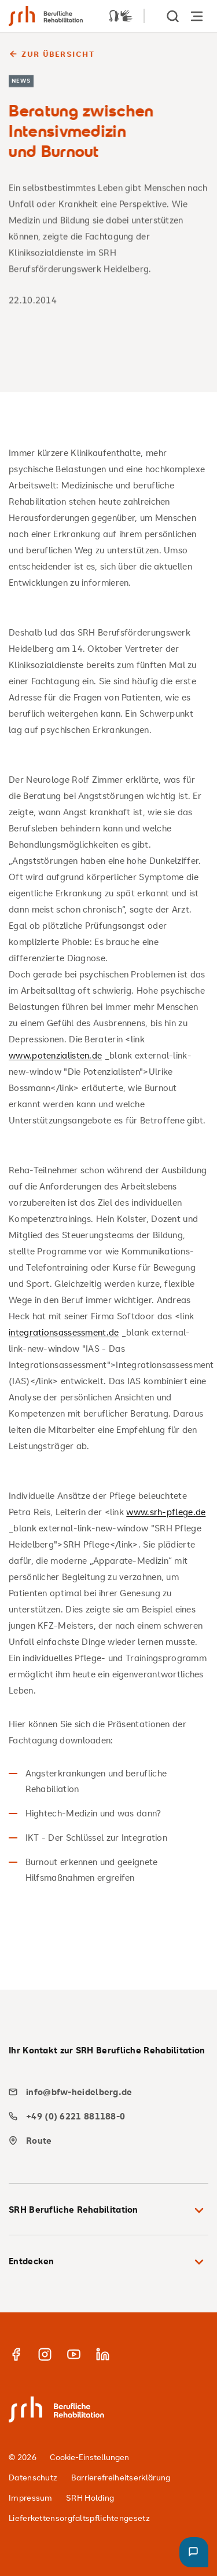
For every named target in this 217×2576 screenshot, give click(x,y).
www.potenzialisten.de (55, 1055)
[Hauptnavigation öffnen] (196, 16)
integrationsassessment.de (64, 1332)
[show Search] (173, 16)
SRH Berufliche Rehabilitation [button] (108, 2210)
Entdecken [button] (108, 2262)
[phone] (104, 2116)
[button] (193, 2552)
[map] (104, 2140)
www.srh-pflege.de (165, 1511)
